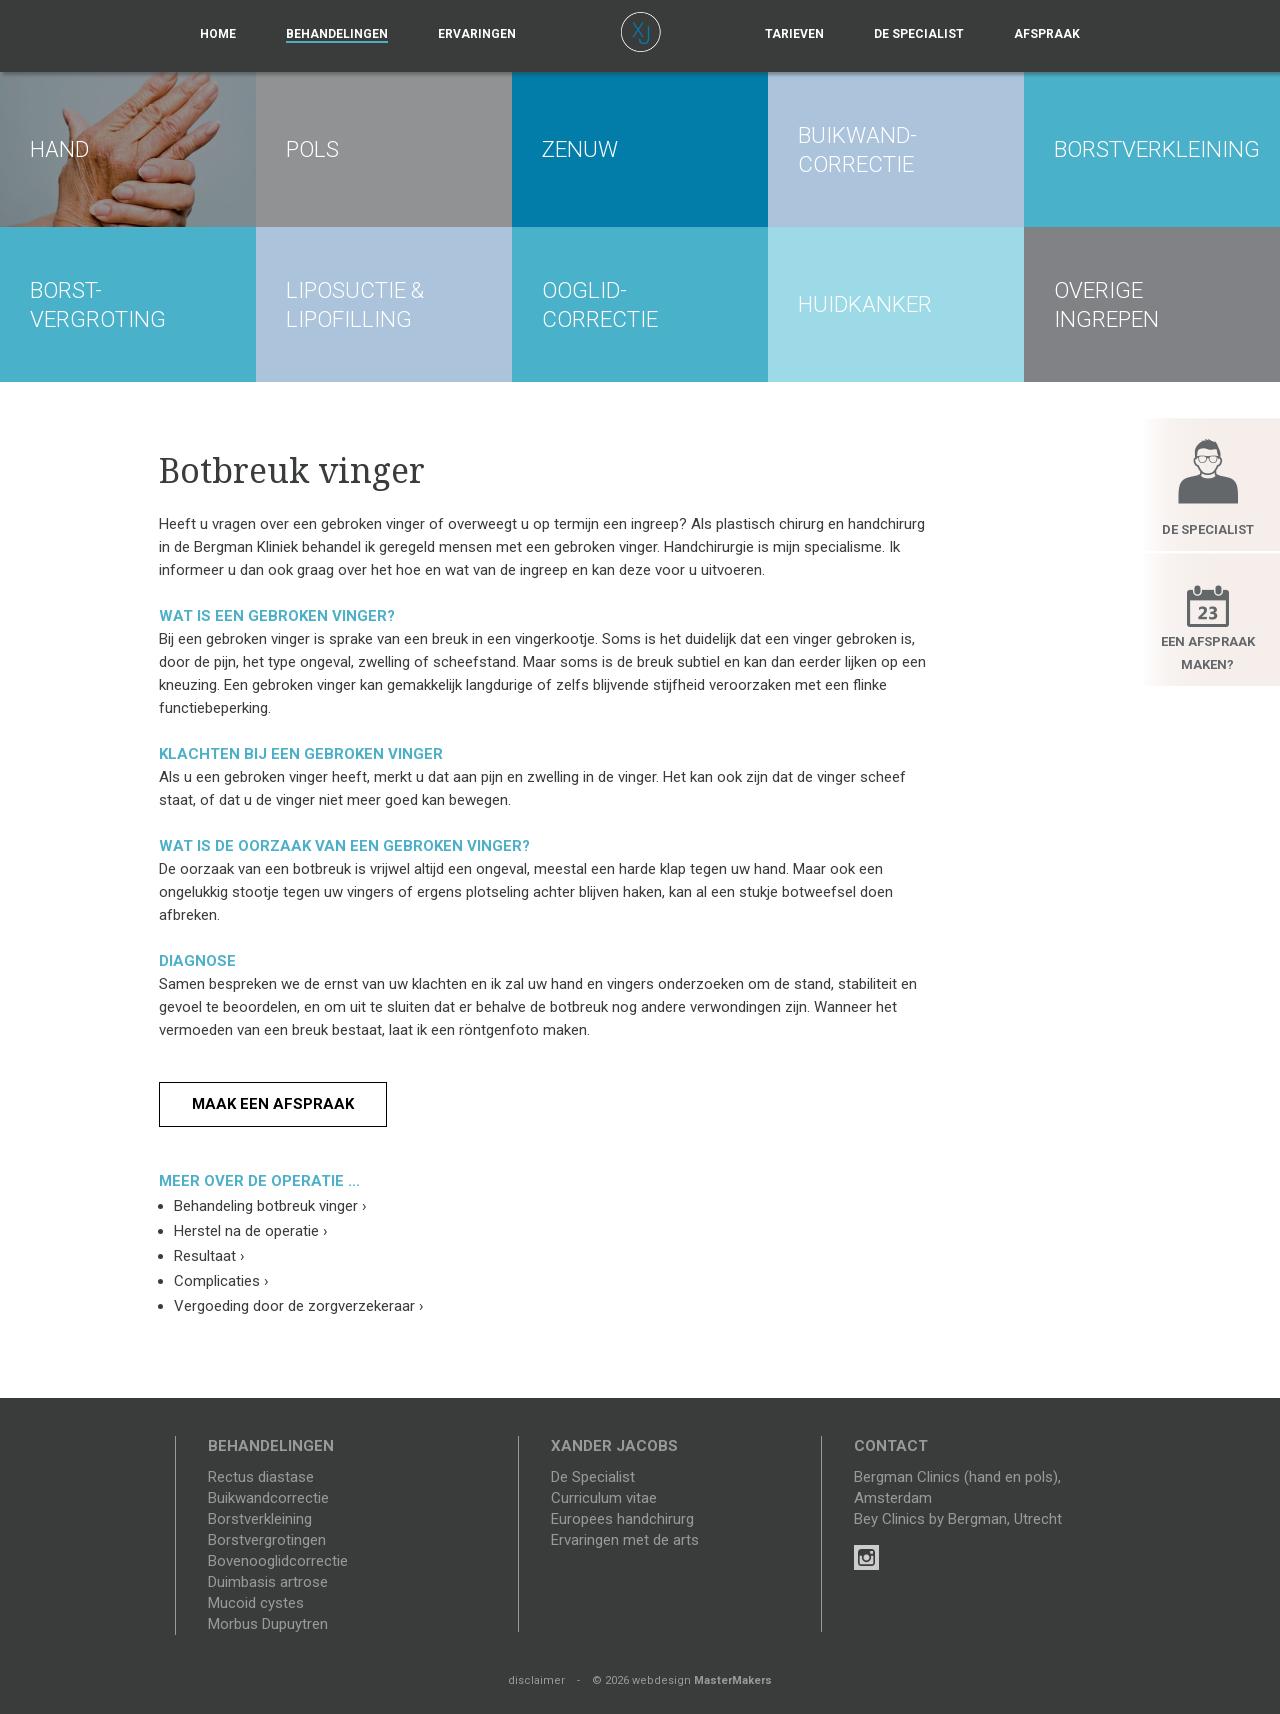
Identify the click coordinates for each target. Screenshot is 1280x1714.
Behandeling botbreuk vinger (270, 1206)
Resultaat (209, 1256)
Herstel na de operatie (251, 1231)
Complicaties (221, 1281)
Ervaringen (477, 34)
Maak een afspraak (273, 1104)
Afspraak (1047, 34)
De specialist (919, 34)
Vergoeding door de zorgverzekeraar (299, 1306)
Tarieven (794, 34)
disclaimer (536, 1680)
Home (218, 34)
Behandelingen (337, 34)
